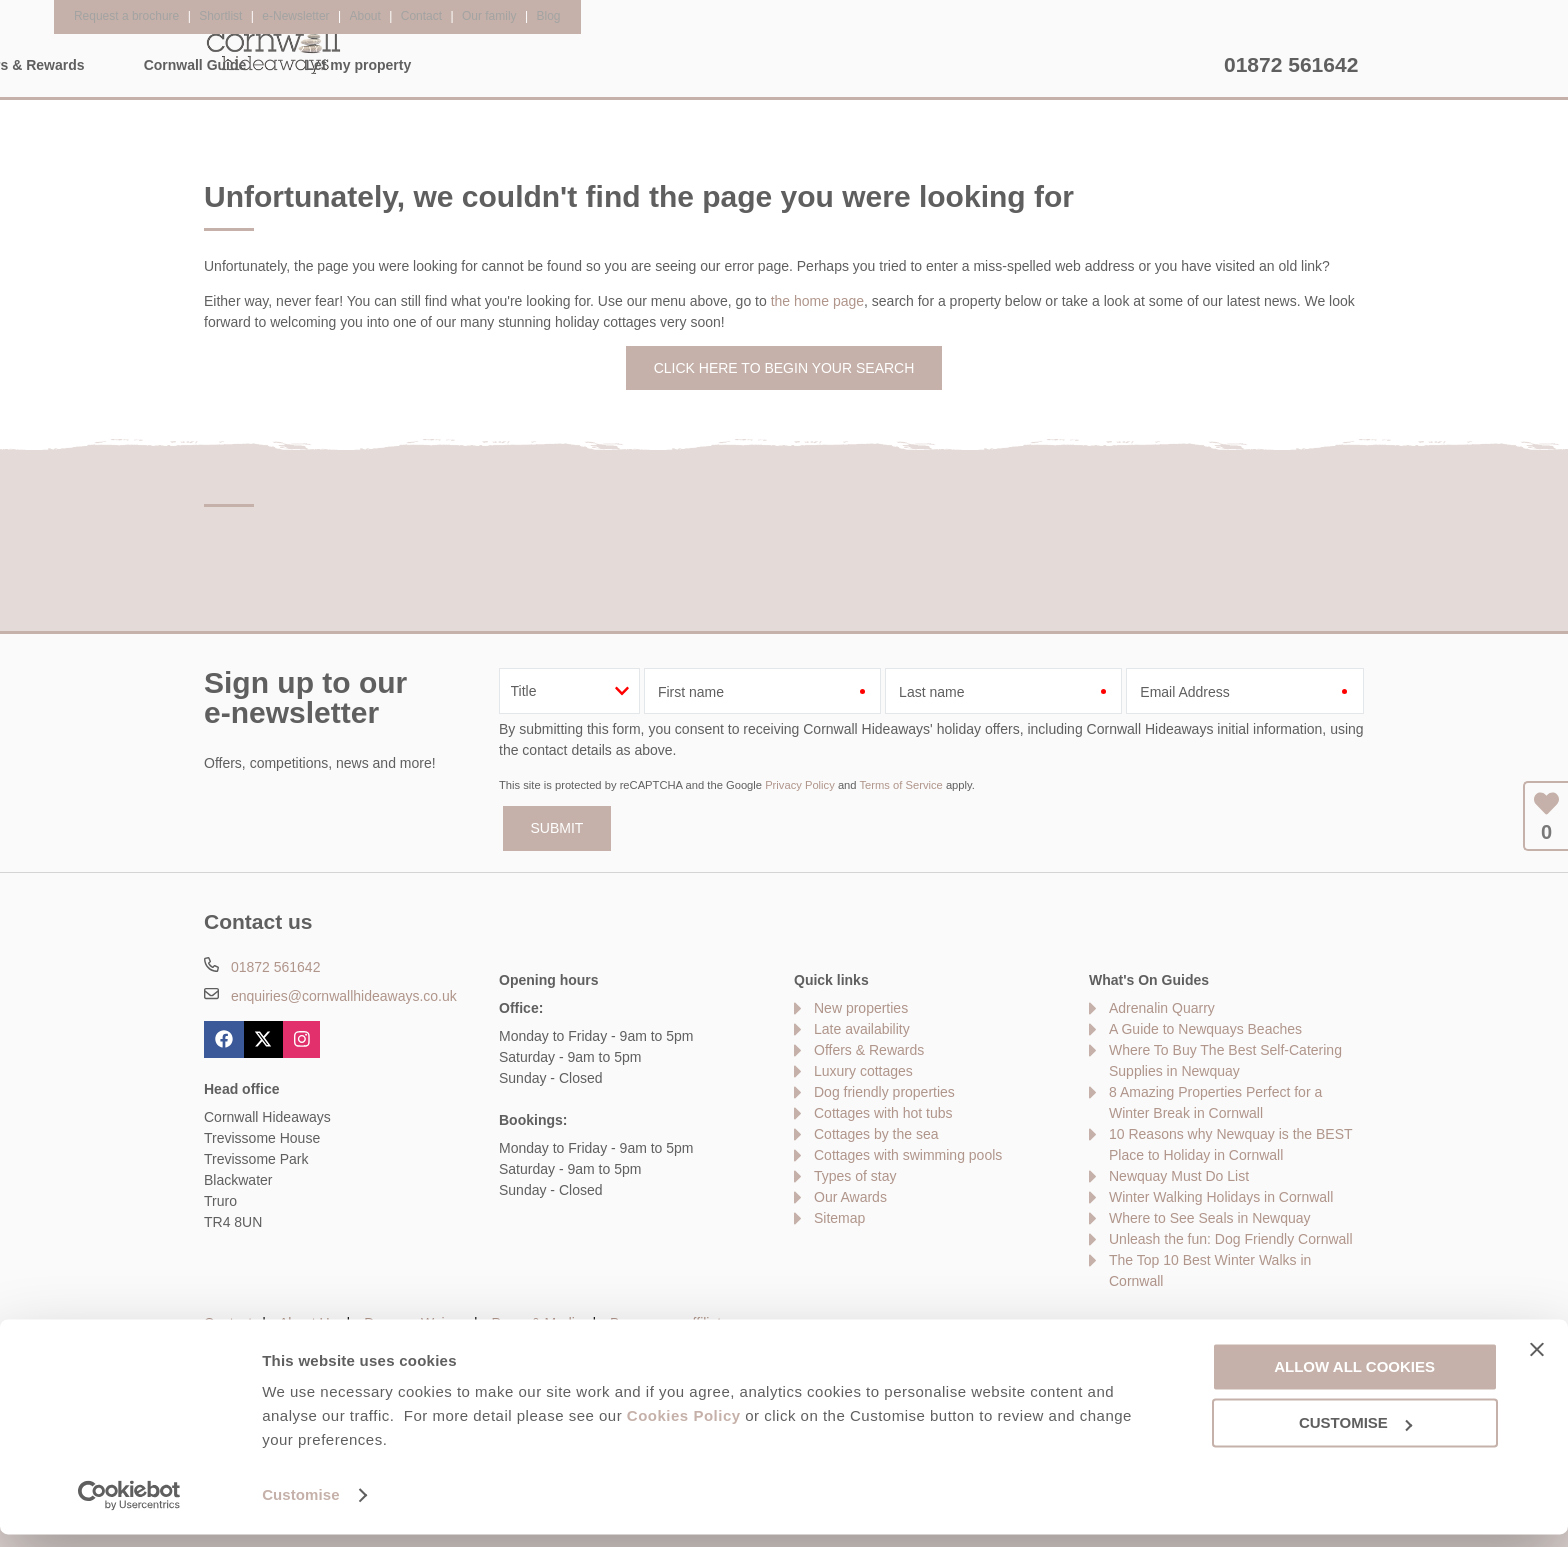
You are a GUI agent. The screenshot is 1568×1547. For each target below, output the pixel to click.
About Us (308, 1323)
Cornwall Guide (978, 65)
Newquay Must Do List (1179, 1176)
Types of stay (855, 1176)
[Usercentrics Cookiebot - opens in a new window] (129, 1508)
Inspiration (655, 65)
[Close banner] (1537, 1361)
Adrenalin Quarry (1162, 1008)
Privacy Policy (800, 785)
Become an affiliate (669, 1323)
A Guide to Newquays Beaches (1205, 1029)
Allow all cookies (1354, 1378)
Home (393, 65)
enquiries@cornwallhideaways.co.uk (344, 996)
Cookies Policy (684, 1428)
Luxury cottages (863, 1071)
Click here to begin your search (784, 368)
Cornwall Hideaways (274, 50)
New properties (861, 1008)
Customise (301, 1507)
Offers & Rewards (808, 65)
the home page (817, 301)
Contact (228, 1323)
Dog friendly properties (884, 1092)
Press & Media (537, 1323)
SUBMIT (557, 828)
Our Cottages (516, 65)
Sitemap (839, 1218)
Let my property (1142, 65)
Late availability (862, 1029)
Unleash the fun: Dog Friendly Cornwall (1231, 1239)
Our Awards (850, 1197)
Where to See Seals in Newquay (1210, 1218)
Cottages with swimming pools (908, 1155)
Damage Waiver (414, 1323)
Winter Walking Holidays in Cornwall (1221, 1197)
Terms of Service (900, 785)
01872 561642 (1291, 64)
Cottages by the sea (876, 1134)
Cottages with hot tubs (883, 1113)
